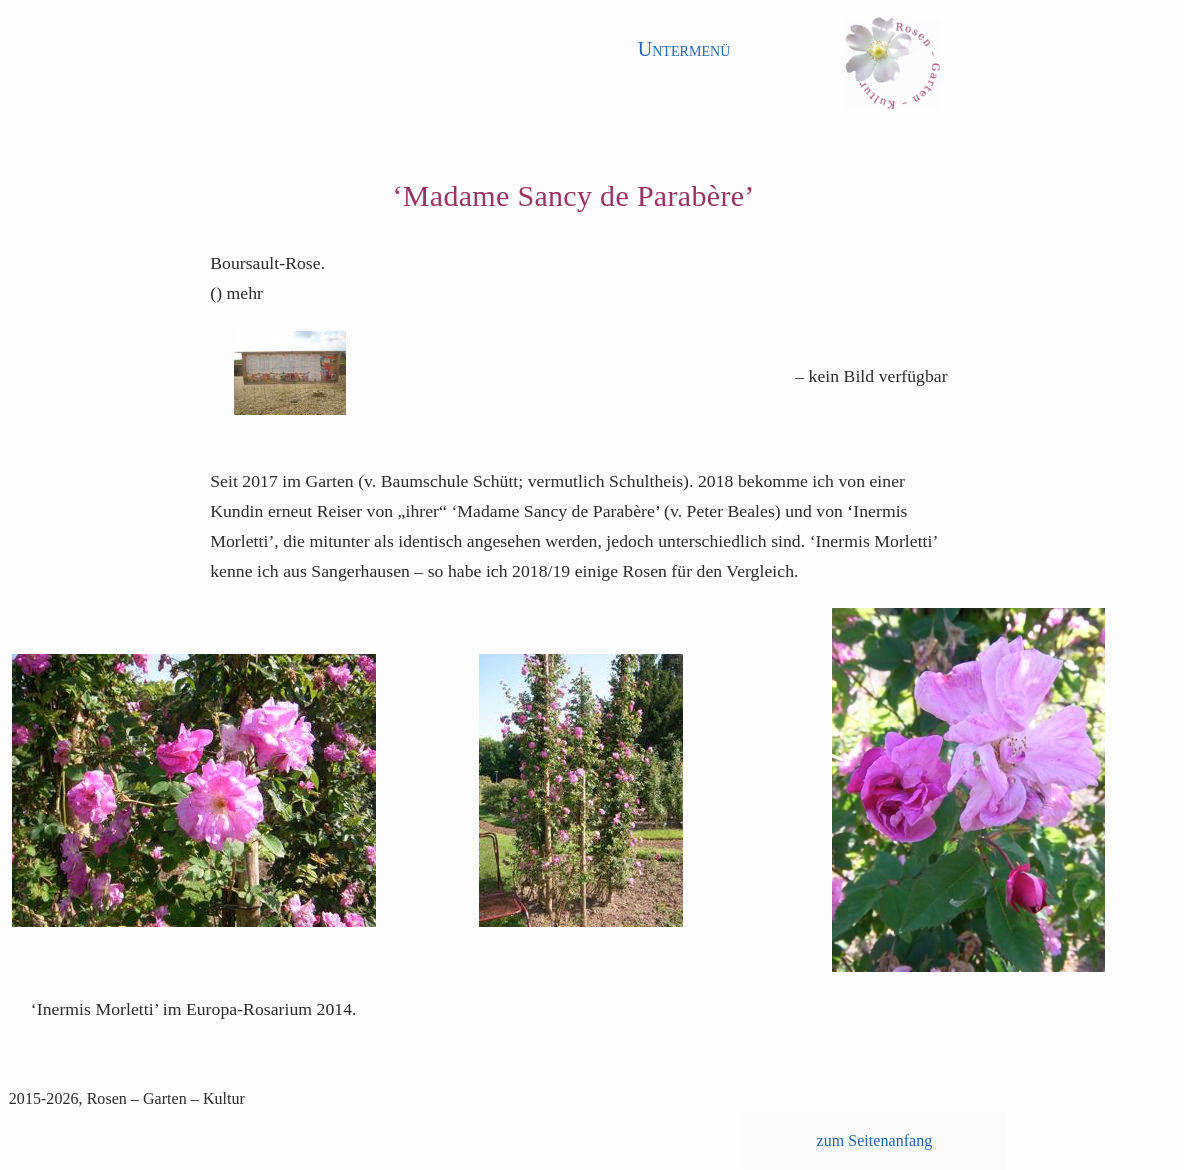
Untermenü (684, 49)
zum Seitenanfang (875, 1140)
